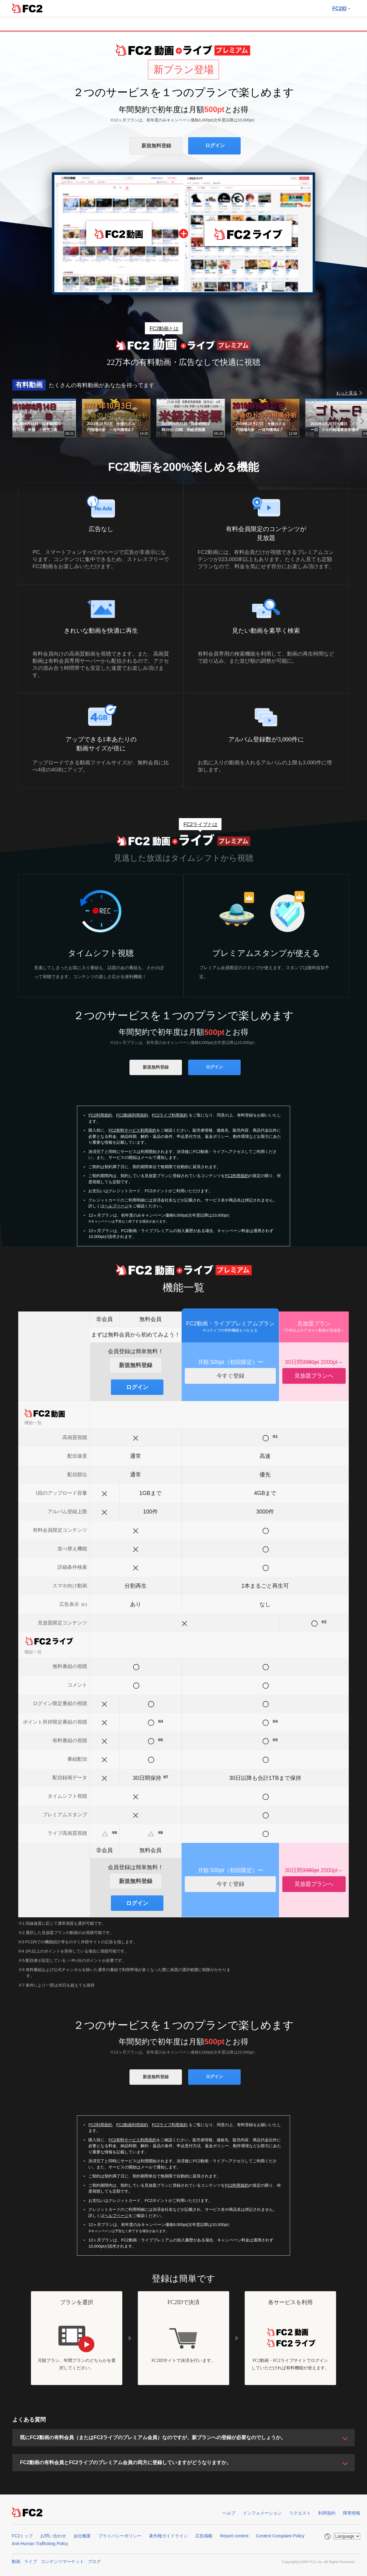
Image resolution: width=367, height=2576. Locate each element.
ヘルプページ (116, 1206)
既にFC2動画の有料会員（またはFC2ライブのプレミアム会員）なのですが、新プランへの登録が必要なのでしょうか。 (153, 2437)
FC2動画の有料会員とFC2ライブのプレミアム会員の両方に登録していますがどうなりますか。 (125, 2462)
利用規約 (326, 2513)
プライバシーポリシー (119, 2535)
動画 (16, 2561)
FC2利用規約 (100, 1115)
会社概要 (82, 2535)
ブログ (94, 2561)
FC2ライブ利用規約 (170, 1115)
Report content (234, 2535)
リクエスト (300, 2513)
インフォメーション (262, 2513)
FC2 (27, 8)
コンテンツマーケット (62, 2561)
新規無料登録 (156, 145)
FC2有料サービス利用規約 (132, 1130)
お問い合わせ (53, 2535)
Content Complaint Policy (280, 2535)
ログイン (215, 145)
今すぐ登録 (230, 1376)
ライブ (30, 2561)
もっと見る (346, 393)
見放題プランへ (313, 1376)
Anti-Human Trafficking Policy (40, 2543)
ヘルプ (228, 2513)
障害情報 (351, 2513)
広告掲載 (204, 2535)
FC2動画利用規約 (132, 1115)
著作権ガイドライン (168, 2535)
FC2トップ (22, 2535)
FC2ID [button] (341, 8)
